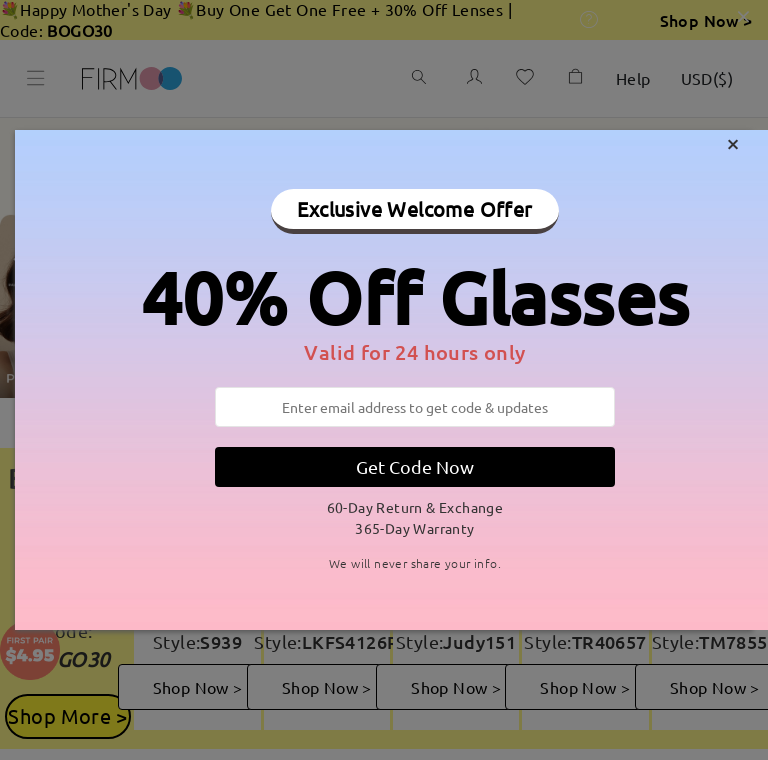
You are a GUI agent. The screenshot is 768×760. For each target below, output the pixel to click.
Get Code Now (415, 466)
